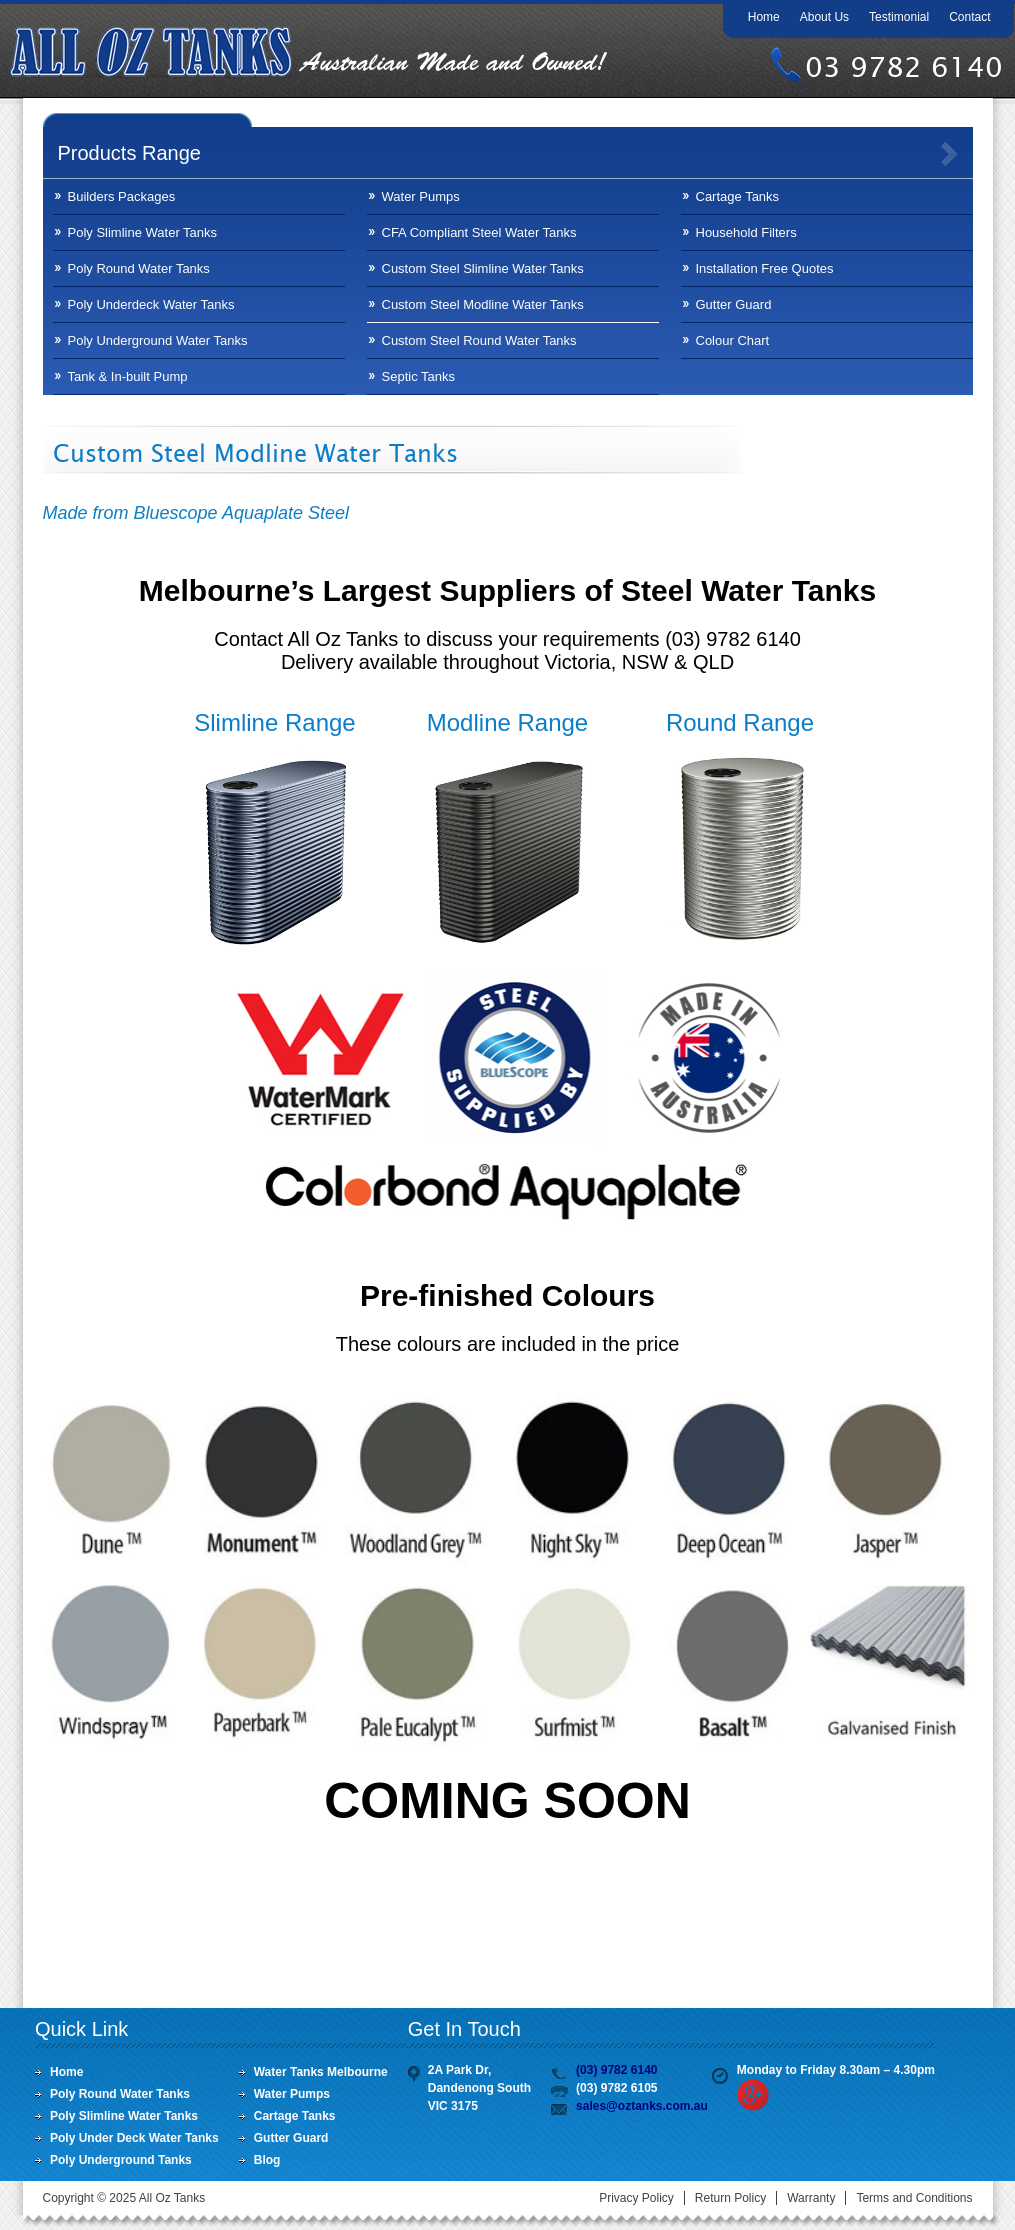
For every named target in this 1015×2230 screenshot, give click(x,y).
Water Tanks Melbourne (321, 2072)
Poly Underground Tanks (121, 2160)
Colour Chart (733, 340)
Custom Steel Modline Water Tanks (483, 304)
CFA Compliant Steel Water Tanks (479, 232)
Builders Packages (122, 196)
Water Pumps (421, 196)
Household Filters (746, 232)
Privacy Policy (636, 2198)
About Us (824, 17)
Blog (267, 2160)
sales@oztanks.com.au (642, 2106)
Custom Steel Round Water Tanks (479, 340)
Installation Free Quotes (765, 268)
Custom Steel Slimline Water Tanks (483, 268)
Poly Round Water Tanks (139, 268)
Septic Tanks (418, 376)
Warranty (811, 2198)
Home (764, 17)
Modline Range (507, 722)
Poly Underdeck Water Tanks (151, 304)
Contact (969, 17)
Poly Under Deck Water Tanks (134, 2138)
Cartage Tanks (738, 196)
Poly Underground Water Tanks (158, 340)
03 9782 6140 (904, 67)
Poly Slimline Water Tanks (143, 232)
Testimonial (899, 17)
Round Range (740, 722)
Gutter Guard (734, 304)
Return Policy (730, 2198)
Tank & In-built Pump (128, 376)
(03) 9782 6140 (616, 2070)
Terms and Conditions (914, 2198)
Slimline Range (274, 722)
